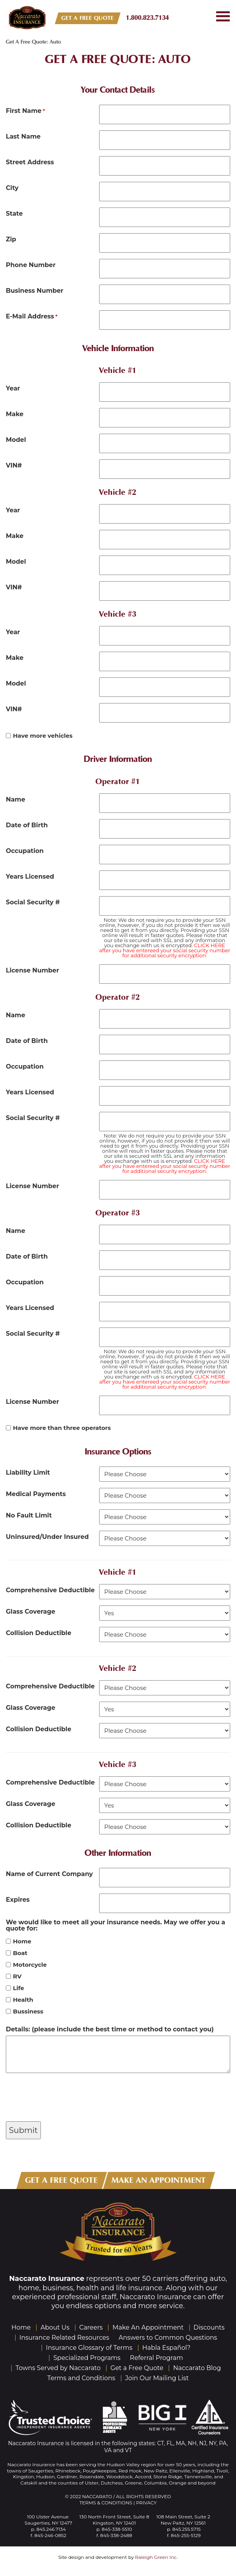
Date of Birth (27, 824)
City (12, 187)
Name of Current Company (49, 1873)
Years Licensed (30, 876)
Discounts (209, 2327)
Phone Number (31, 264)
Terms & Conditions (105, 2503)
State (14, 213)
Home (22, 1941)
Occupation (25, 850)
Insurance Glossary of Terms (89, 2347)
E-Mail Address (32, 316)
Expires (18, 1899)
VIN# (14, 465)
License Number (32, 970)
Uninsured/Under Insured (47, 1536)
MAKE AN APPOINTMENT (159, 2180)
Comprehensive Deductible (50, 1589)
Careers (91, 2327)
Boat (20, 1953)
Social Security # (33, 902)
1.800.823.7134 (147, 18)
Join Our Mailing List (157, 2378)
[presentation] (65, 2097)
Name (15, 799)
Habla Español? (166, 2347)
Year (13, 388)
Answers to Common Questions (168, 2337)
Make (14, 413)
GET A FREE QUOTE (87, 18)
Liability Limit (28, 1472)
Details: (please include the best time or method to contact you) (110, 2029)
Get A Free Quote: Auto (118, 59)
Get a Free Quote (136, 2368)
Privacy (146, 2503)
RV (17, 1976)
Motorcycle (30, 1965)
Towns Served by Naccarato (58, 2368)
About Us (54, 2327)
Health (23, 2000)
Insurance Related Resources (64, 2337)
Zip (11, 239)
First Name (25, 110)
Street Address (30, 161)
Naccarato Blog (197, 2368)
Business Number (34, 290)
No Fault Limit (29, 1515)
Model (16, 439)
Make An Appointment (148, 2327)
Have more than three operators (62, 1428)
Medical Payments (36, 1493)
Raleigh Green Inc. (156, 2557)
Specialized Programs (87, 2357)
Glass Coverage (30, 1611)
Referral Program (156, 2357)
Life (18, 1988)
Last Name (23, 136)
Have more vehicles (42, 736)
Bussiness (28, 2011)
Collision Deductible (38, 1632)
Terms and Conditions (81, 2378)
